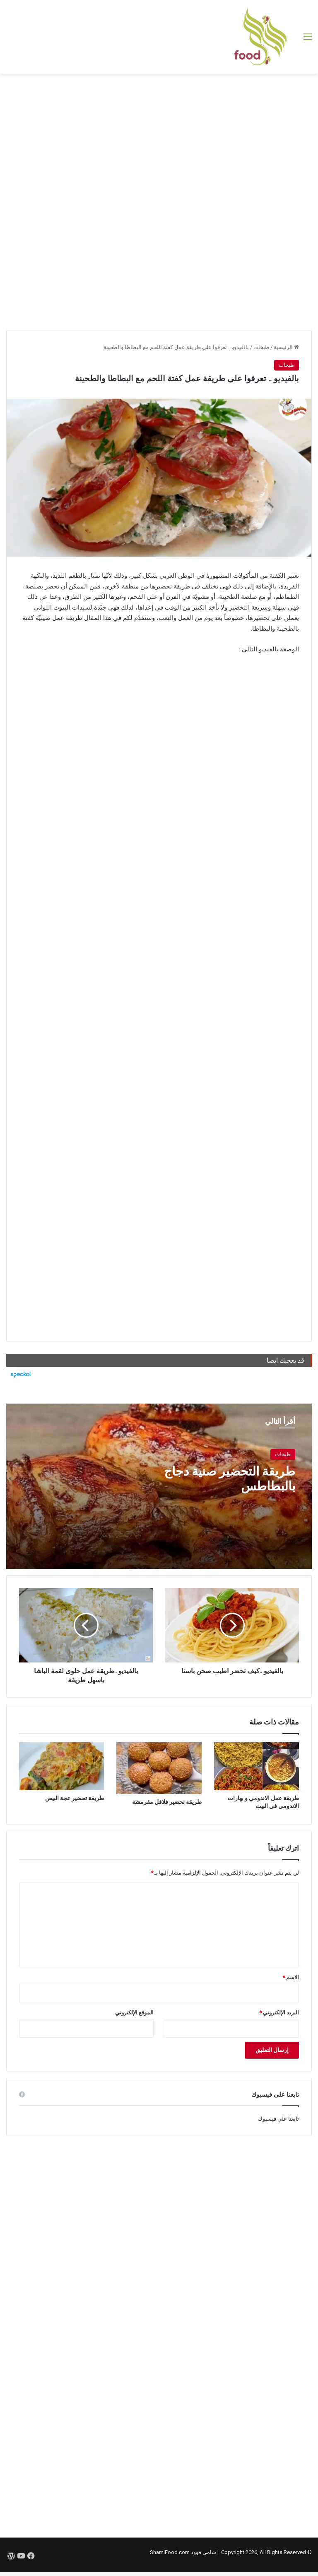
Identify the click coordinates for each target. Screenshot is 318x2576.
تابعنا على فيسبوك (278, 2119)
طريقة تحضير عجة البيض (74, 1798)
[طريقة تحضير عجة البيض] (61, 1766)
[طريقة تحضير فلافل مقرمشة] (158, 1768)
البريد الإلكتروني (279, 2012)
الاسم (290, 1977)
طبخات (261, 347)
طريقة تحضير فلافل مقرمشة (167, 1802)
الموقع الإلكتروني (134, 2012)
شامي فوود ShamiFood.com (183, 2552)
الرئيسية (286, 347)
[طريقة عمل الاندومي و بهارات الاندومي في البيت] (256, 1766)
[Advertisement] (159, 140)
